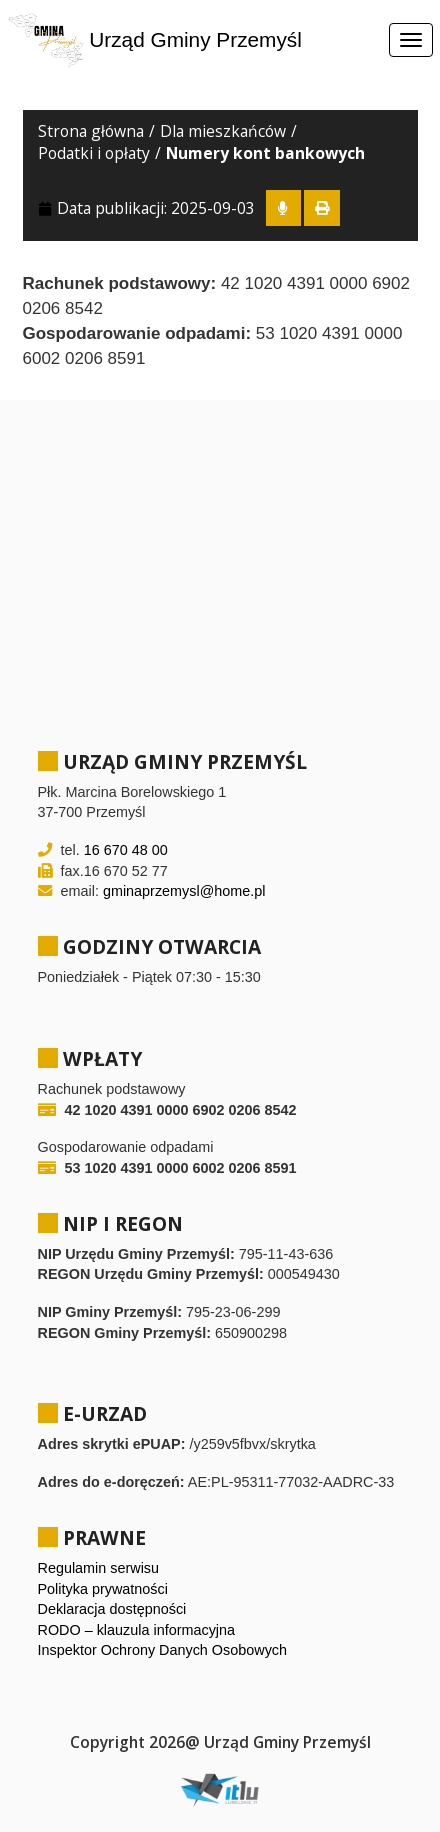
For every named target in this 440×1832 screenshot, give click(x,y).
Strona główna (91, 131)
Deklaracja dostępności (112, 1609)
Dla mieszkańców (223, 131)
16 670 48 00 (126, 850)
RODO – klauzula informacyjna (137, 1630)
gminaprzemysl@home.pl (184, 891)
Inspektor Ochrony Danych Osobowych (163, 1650)
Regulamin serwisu (99, 1568)
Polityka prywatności (103, 1589)
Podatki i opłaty (94, 153)
